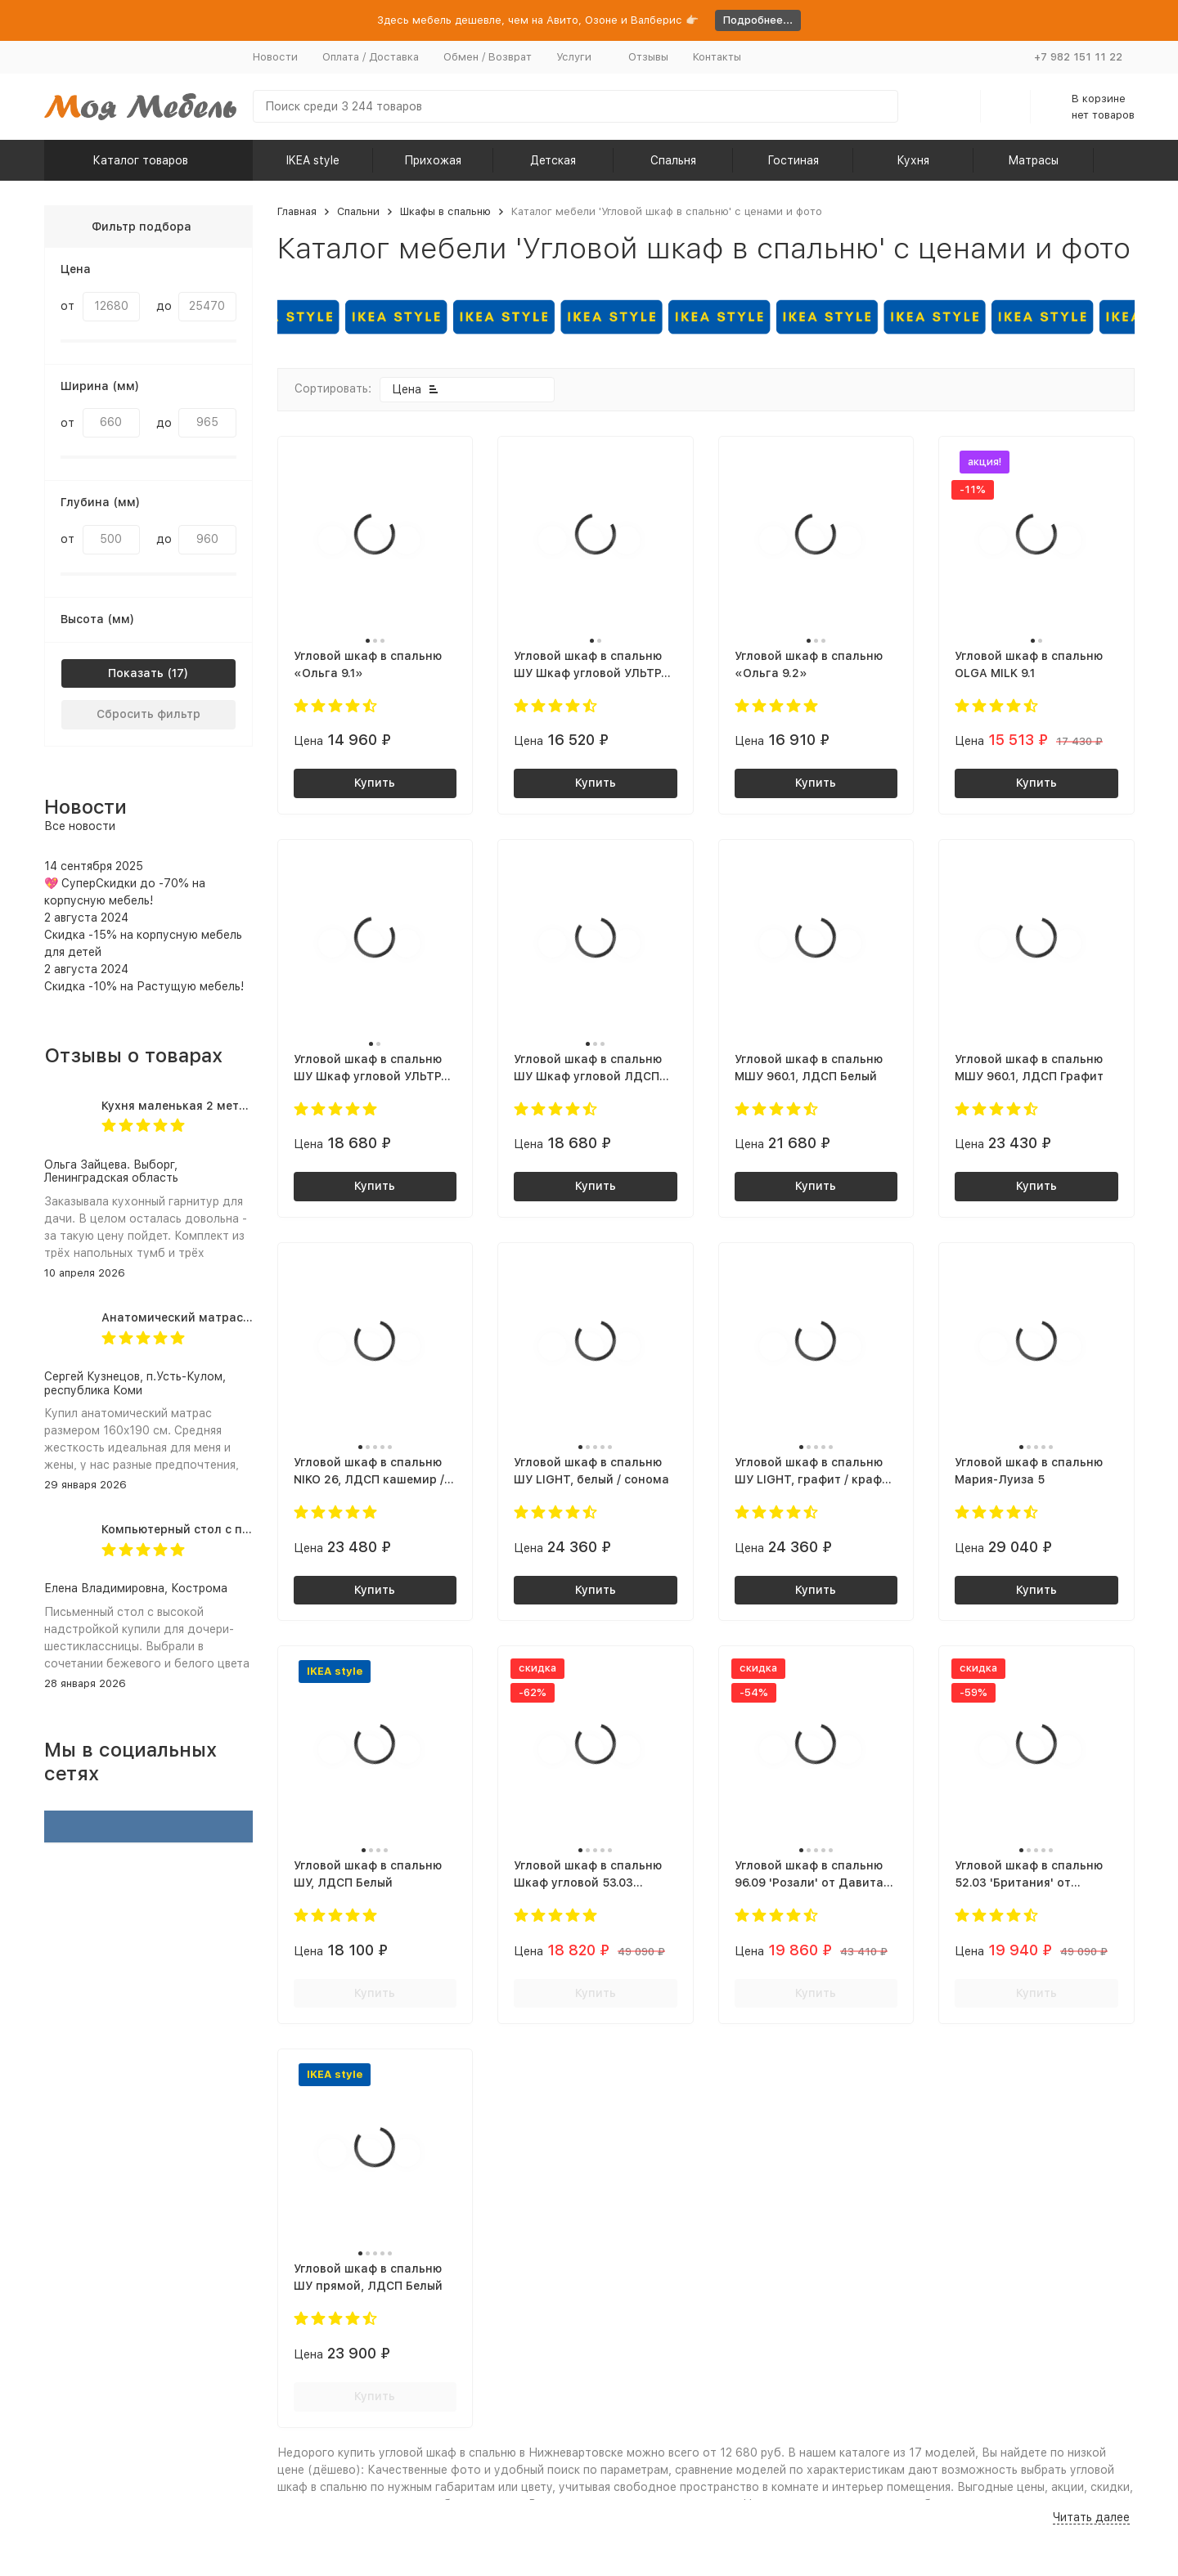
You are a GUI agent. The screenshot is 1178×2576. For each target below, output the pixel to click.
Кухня (913, 160)
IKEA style (312, 160)
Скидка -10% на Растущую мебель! (144, 986)
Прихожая (432, 160)
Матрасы (1033, 160)
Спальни (358, 211)
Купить (374, 782)
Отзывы (648, 57)
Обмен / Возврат (487, 57)
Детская (553, 160)
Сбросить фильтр (148, 713)
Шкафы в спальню (445, 211)
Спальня (673, 160)
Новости (275, 57)
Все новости (79, 825)
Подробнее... (758, 20)
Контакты (717, 57)
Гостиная (793, 160)
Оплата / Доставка (370, 57)
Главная (297, 211)
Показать (136, 673)
